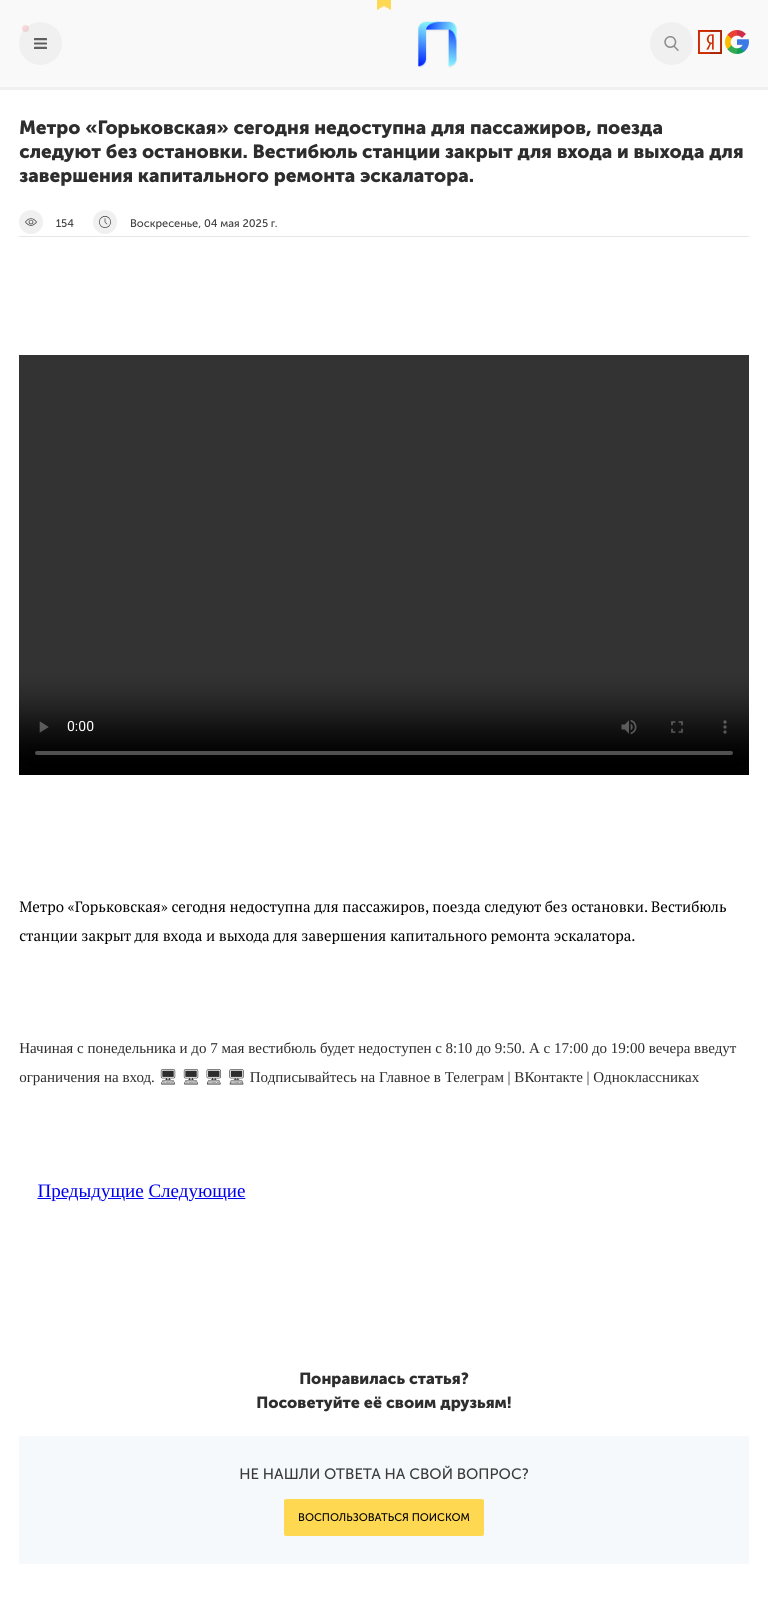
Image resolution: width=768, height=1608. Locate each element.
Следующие (196, 1191)
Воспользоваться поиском (384, 1517)
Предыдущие (90, 1191)
